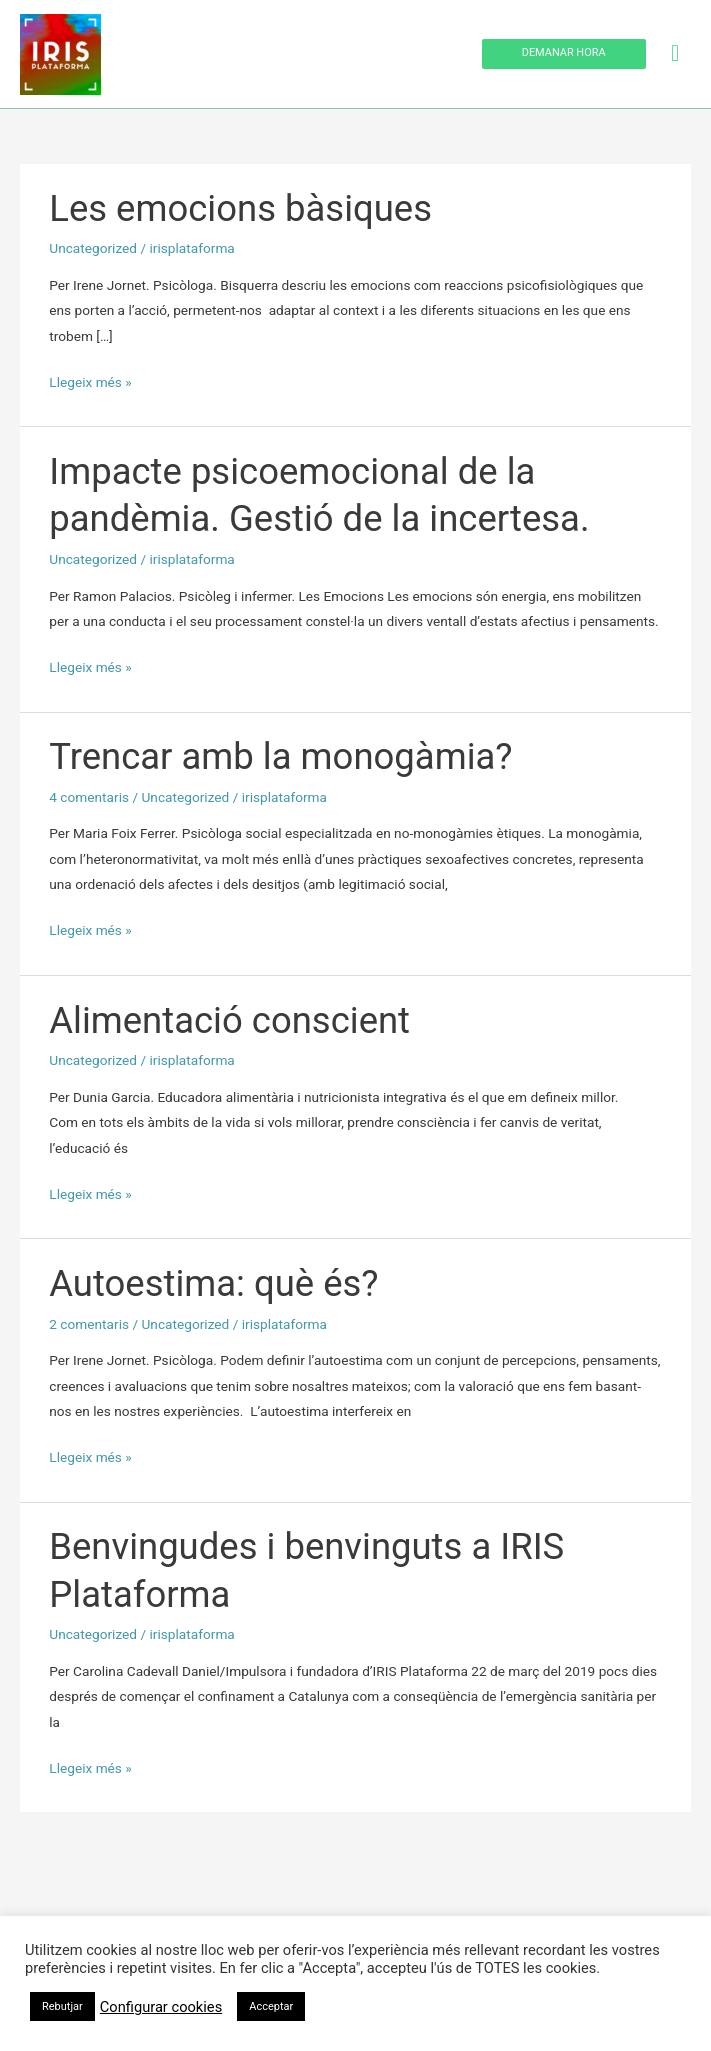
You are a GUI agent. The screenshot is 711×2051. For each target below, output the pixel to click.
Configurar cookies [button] (161, 2007)
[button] (564, 54)
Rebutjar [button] (62, 2006)
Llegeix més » (90, 380)
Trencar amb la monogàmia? (280, 756)
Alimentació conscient (229, 1020)
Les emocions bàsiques (240, 208)
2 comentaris (89, 1324)
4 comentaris (89, 797)
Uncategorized (93, 248)
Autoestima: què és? (213, 1283)
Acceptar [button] (271, 2006)
